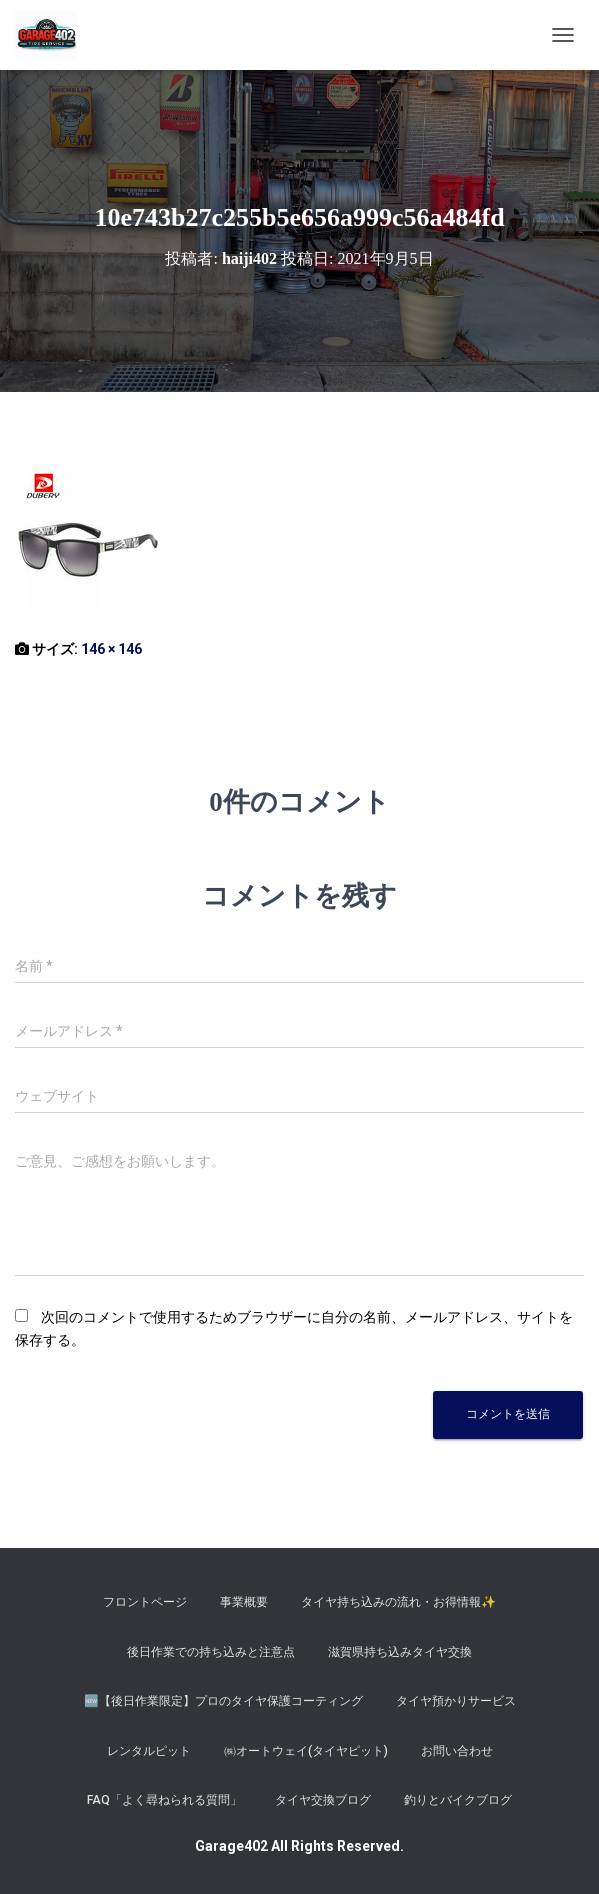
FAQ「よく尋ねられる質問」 (164, 1800)
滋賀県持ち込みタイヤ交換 (400, 1652)
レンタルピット (149, 1751)
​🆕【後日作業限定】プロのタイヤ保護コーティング (223, 1701)
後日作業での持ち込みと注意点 (211, 1652)
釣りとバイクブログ (458, 1800)
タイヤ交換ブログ (323, 1800)
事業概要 (244, 1602)
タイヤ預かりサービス (456, 1701)
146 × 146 (111, 649)
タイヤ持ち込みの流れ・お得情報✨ (398, 1602)
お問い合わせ (457, 1751)
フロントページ (145, 1602)
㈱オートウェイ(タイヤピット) (306, 1751)
